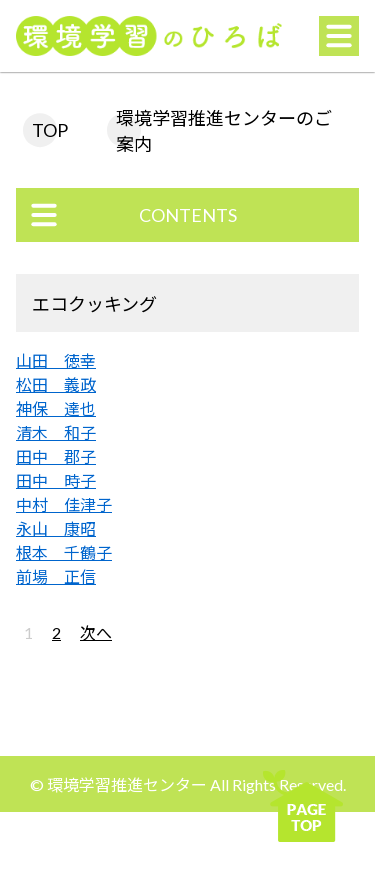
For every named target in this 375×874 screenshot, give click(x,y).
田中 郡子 (56, 456)
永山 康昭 (56, 528)
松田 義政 (56, 384)
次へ (96, 632)
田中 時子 (56, 480)
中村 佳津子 (64, 504)
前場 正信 (56, 576)
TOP (50, 130)
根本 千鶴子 (64, 552)
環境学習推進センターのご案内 (224, 131)
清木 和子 (56, 432)
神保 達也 (56, 408)
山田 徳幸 (56, 360)
